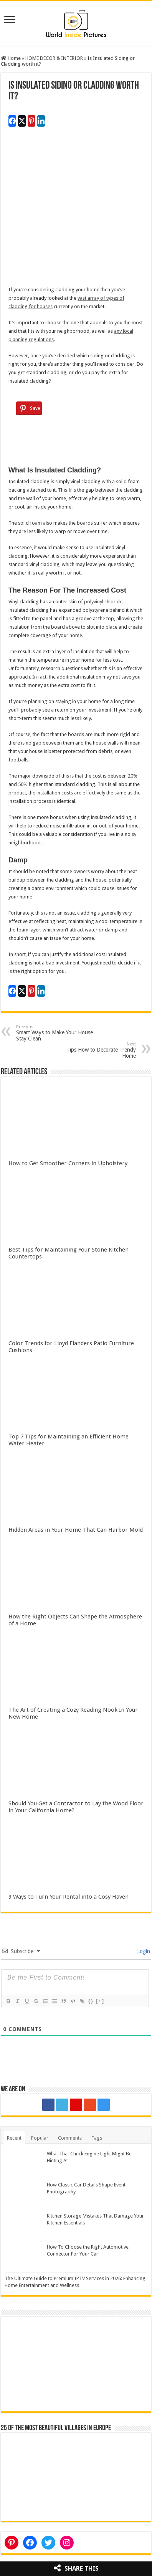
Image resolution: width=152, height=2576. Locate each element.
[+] (100, 2001)
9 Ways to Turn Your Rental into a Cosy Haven (68, 1896)
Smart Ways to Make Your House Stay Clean (55, 1033)
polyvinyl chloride (103, 601)
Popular (39, 2138)
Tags (96, 2138)
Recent (14, 2138)
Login (142, 1951)
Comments (70, 2138)
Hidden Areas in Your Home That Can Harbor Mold (75, 1529)
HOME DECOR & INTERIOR (54, 58)
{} (91, 2001)
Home (11, 58)
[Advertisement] (76, 210)
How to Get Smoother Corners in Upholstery (67, 1163)
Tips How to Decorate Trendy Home (96, 1050)
